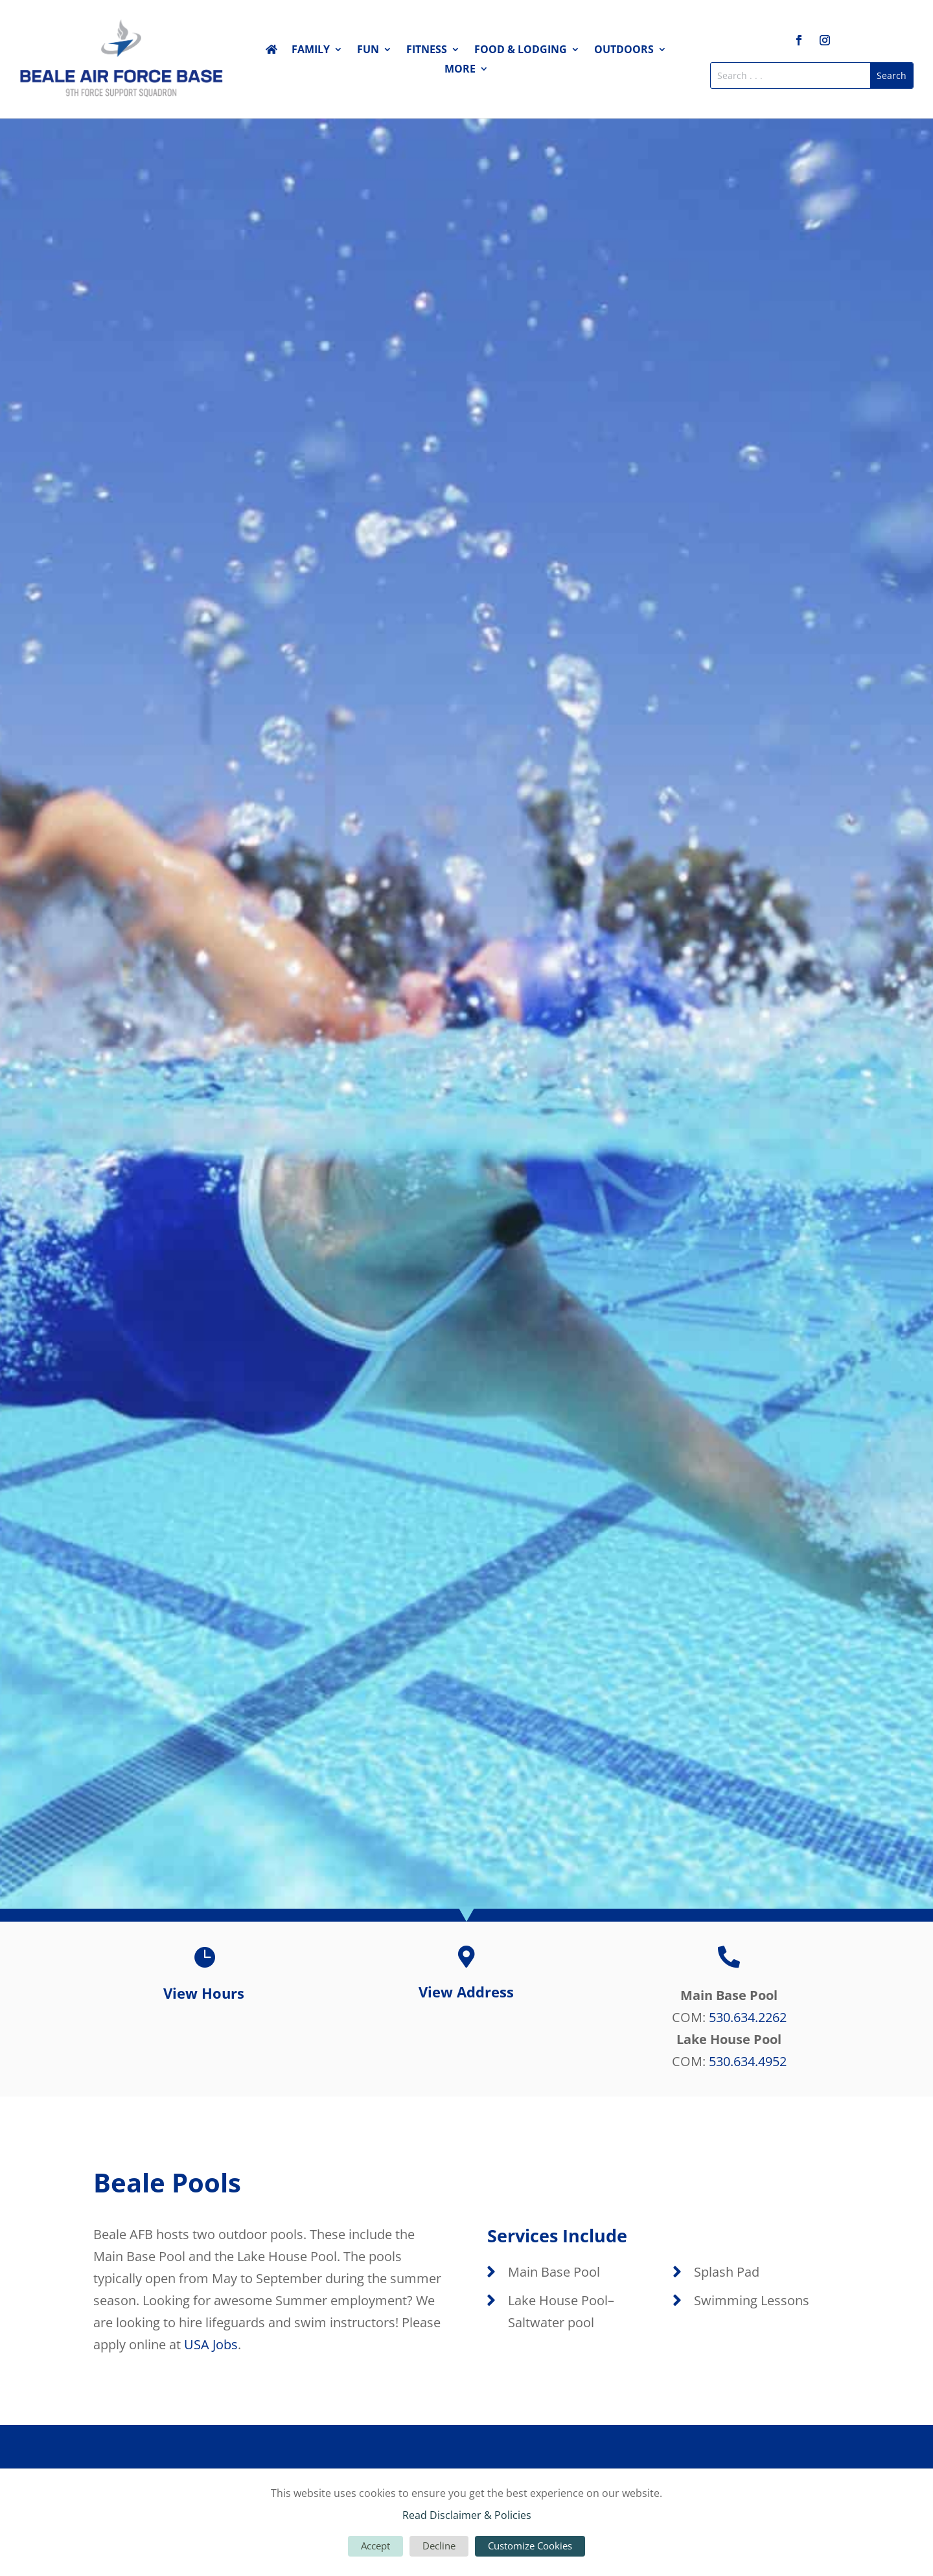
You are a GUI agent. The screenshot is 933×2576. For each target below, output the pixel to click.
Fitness (426, 50)
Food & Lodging (520, 50)
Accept (375, 2545)
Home (271, 52)
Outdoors (624, 50)
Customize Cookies (530, 2545)
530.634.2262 (748, 2017)
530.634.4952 (748, 2061)
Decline (438, 2545)
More (460, 70)
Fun (368, 50)
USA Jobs (211, 2344)
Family (311, 50)
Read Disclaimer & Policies (466, 2515)
